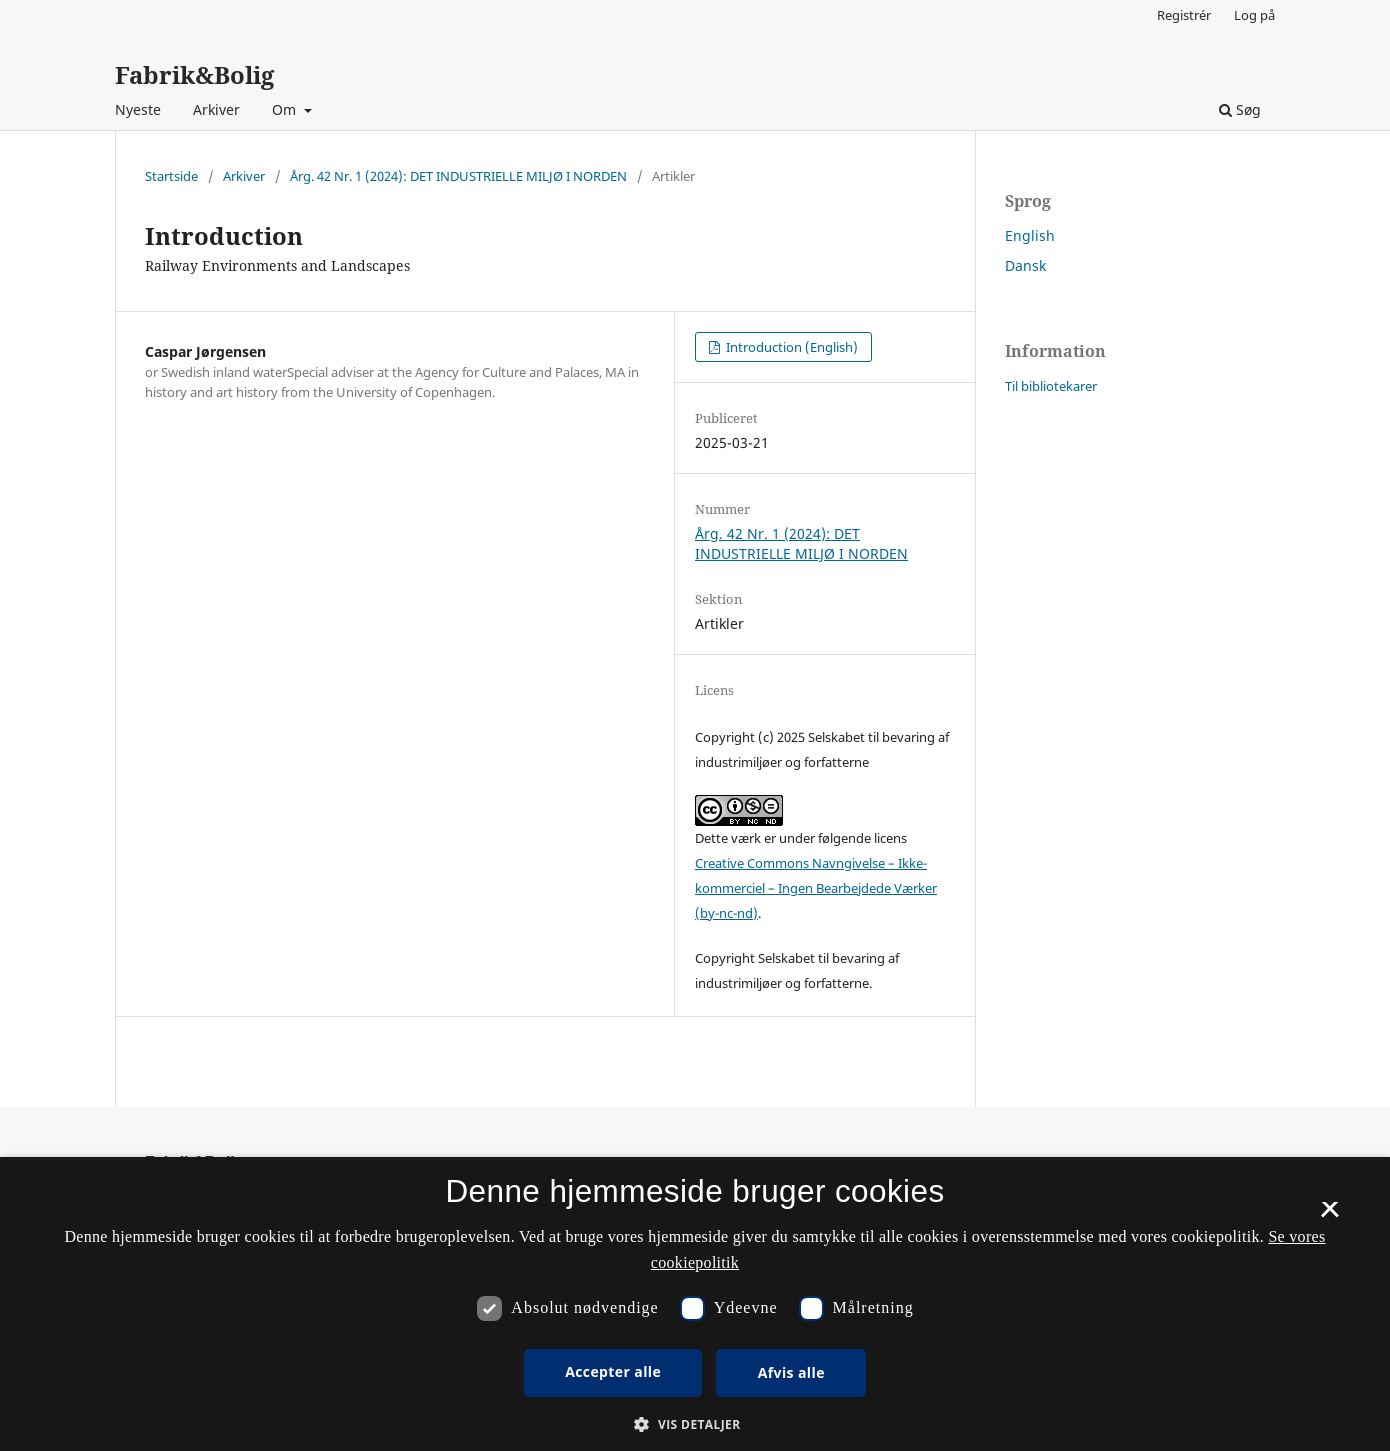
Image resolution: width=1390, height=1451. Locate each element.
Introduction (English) (790, 347)
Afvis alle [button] (791, 1372)
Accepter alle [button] (613, 1371)
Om (286, 109)
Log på (1254, 15)
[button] (694, 1424)
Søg (1240, 109)
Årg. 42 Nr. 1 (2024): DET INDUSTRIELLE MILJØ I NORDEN (458, 176)
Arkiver (216, 109)
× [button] (1329, 1216)
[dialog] (695, 1304)
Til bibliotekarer (1051, 386)
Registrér (1184, 15)
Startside (171, 176)
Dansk (1025, 265)
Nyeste (138, 109)
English (1030, 235)
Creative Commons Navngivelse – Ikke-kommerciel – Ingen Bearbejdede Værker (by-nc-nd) (816, 888)
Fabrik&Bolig (194, 74)
